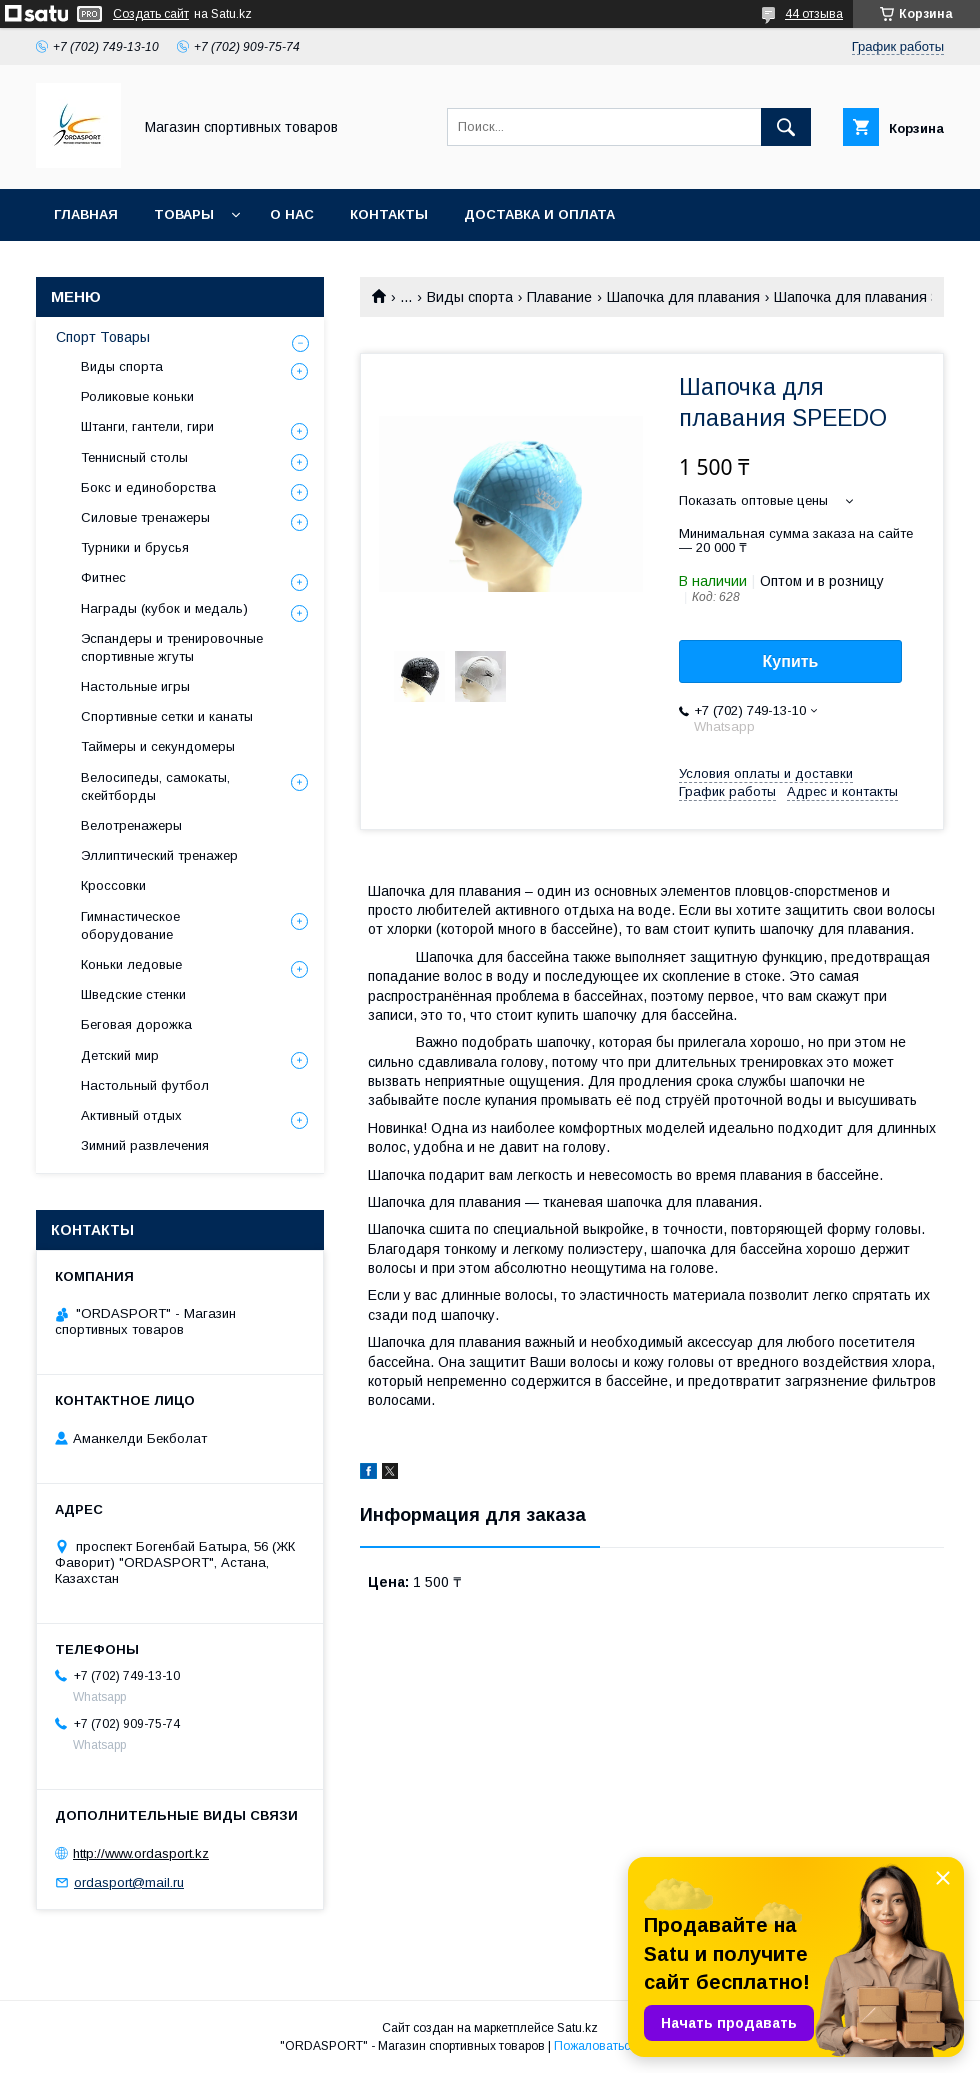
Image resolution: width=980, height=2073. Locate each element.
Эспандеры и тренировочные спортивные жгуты (172, 647)
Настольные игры (135, 686)
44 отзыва (814, 14)
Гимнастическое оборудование (130, 925)
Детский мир (120, 1055)
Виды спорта (470, 297)
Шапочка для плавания (683, 297)
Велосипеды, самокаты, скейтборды (155, 786)
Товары (184, 214)
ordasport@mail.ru (129, 1882)
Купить (791, 661)
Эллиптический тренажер (159, 855)
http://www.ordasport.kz (141, 1853)
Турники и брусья (135, 547)
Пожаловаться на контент (627, 2046)
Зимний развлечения (145, 1145)
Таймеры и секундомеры (158, 746)
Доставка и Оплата (539, 214)
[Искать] (786, 127)
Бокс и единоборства (148, 487)
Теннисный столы (134, 457)
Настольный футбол (145, 1085)
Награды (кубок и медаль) (164, 608)
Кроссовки (113, 885)
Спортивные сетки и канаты (167, 716)
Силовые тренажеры (145, 517)
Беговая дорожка (136, 1024)
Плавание (559, 297)
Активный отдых (131, 1115)
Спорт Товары (103, 337)
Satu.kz (577, 2028)
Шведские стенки (133, 994)
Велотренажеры (131, 825)
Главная (86, 214)
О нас (292, 214)
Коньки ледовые (131, 964)
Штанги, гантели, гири (147, 426)
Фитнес (103, 577)
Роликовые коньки (137, 396)
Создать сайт (151, 14)
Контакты (389, 214)
